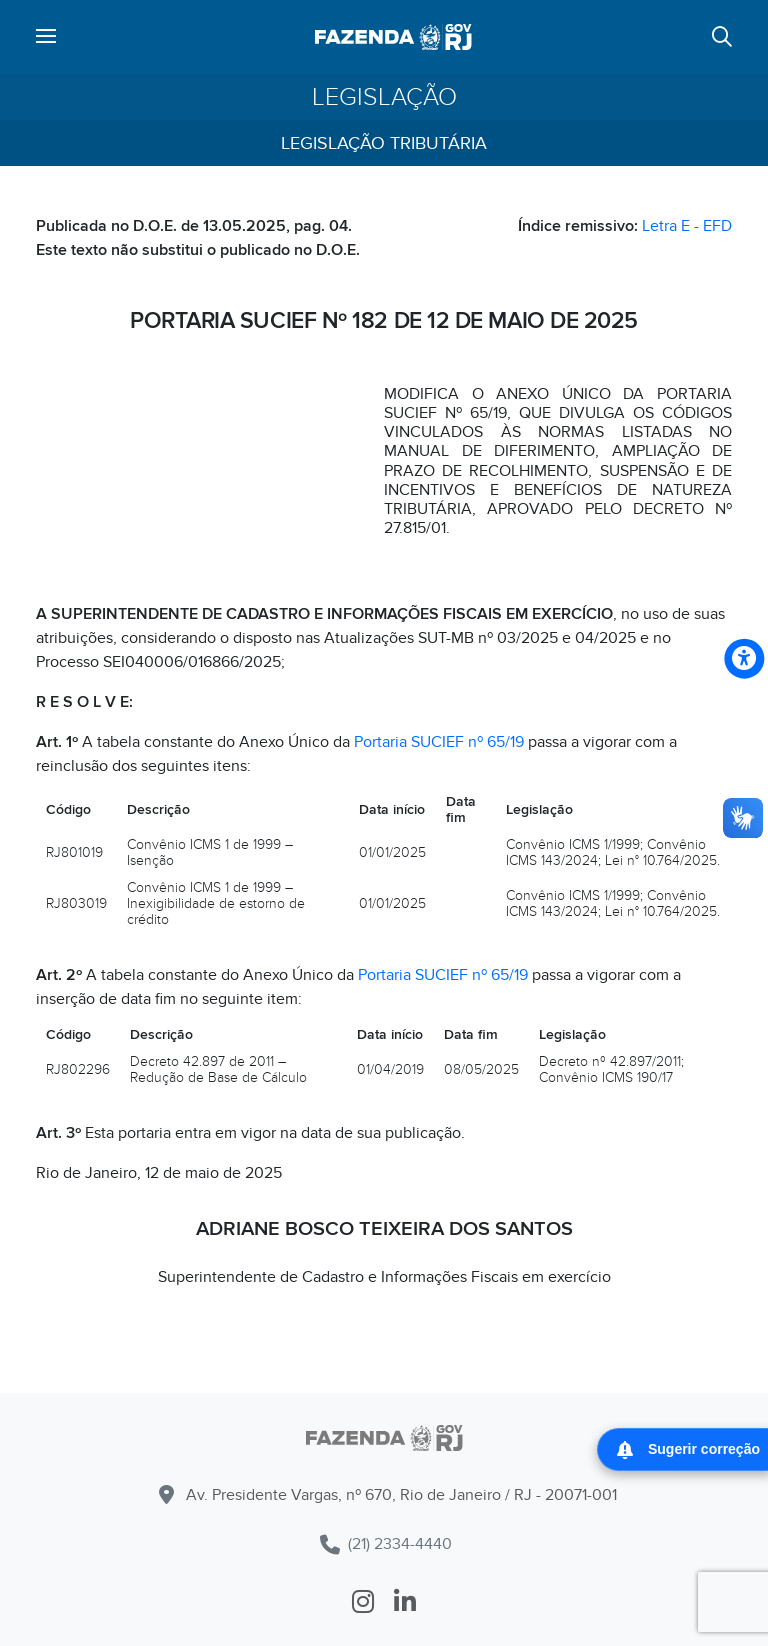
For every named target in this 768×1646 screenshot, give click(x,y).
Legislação (384, 97)
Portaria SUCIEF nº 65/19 (439, 742)
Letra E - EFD (687, 226)
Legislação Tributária (384, 143)
